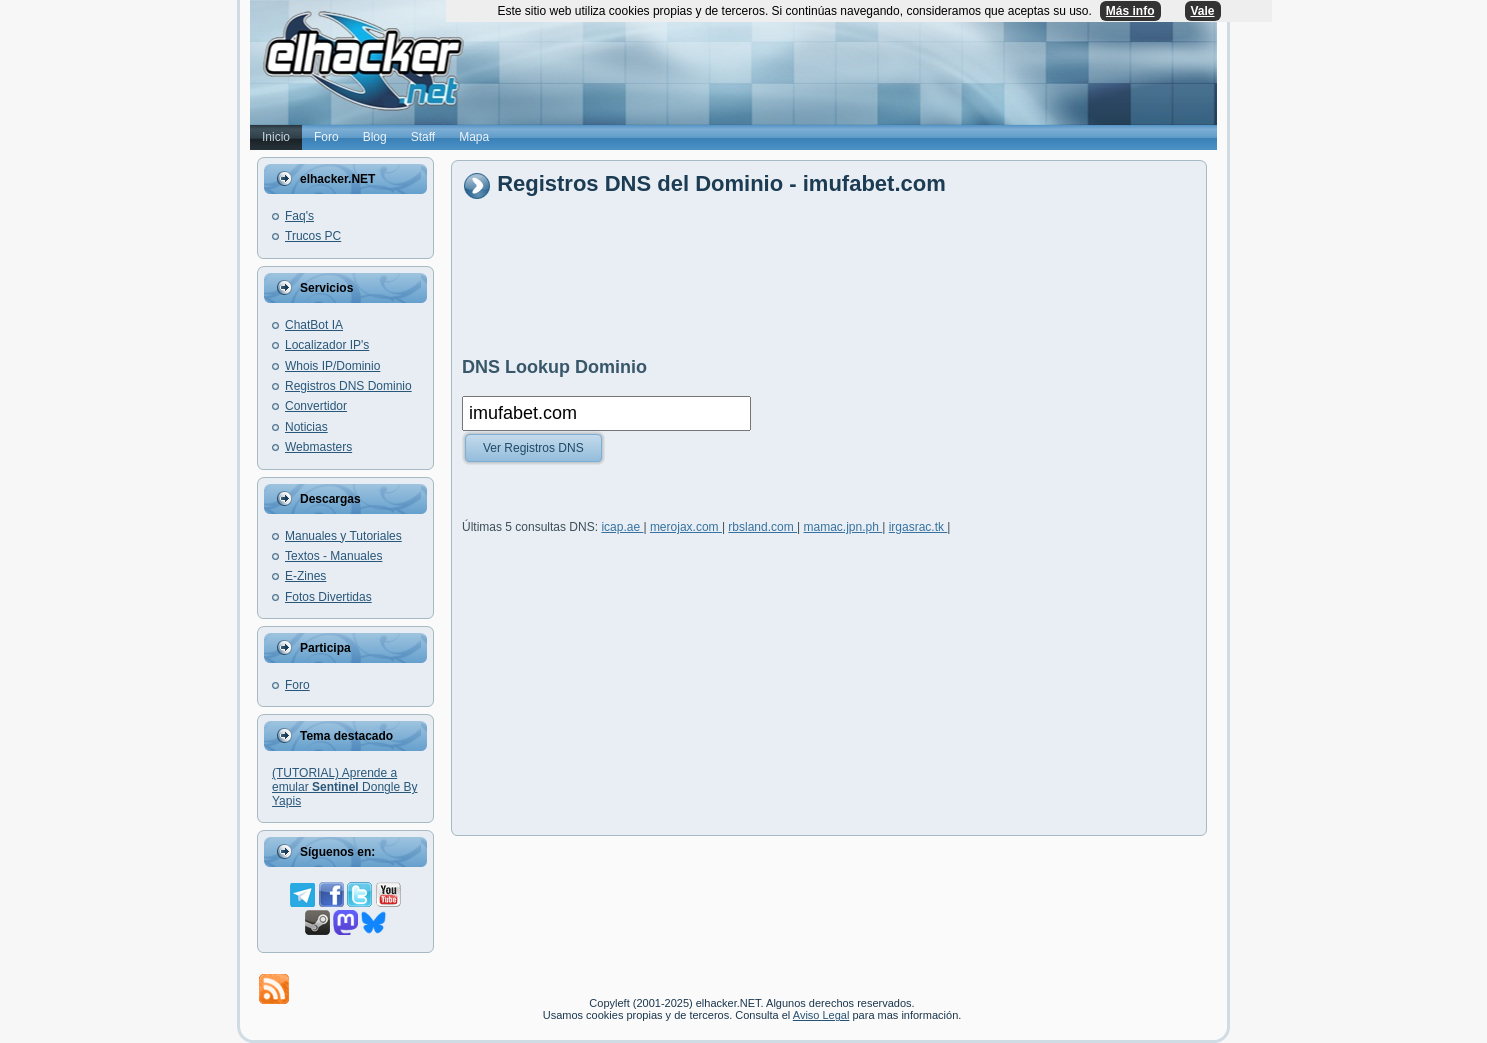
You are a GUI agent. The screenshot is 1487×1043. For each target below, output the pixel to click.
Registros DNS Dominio (348, 386)
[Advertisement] (826, 277)
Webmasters (318, 447)
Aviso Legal (821, 1015)
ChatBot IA (314, 325)
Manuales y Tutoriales (343, 536)
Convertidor (316, 406)
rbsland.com (762, 530)
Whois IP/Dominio (332, 366)
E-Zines (305, 576)
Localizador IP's (327, 345)
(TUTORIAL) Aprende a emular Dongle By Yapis (344, 787)
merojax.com (686, 530)
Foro (297, 685)
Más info (1130, 11)
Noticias (306, 427)
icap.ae (622, 530)
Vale (1203, 11)
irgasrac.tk (918, 530)
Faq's (299, 216)
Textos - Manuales (333, 556)
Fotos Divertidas (328, 597)
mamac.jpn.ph (843, 530)
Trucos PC (313, 236)
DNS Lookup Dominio (554, 367)
